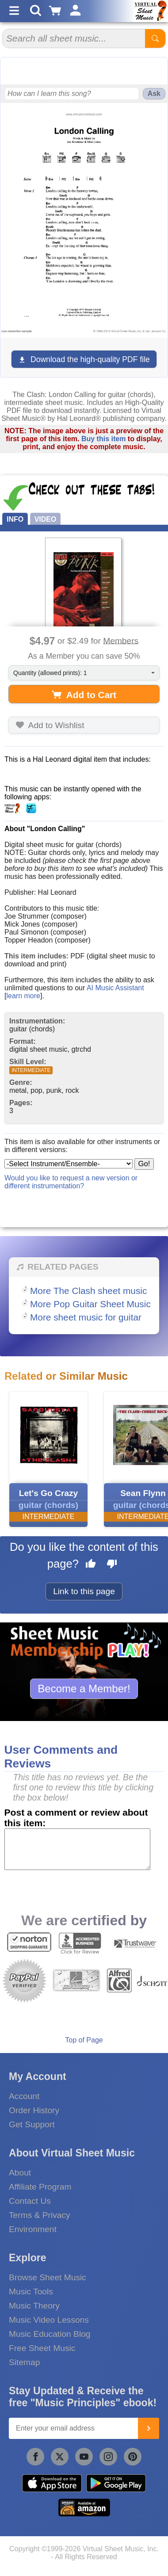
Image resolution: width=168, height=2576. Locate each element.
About (20, 2172)
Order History (34, 2110)
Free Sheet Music (42, 2348)
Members (120, 640)
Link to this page (84, 1591)
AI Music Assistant (115, 988)
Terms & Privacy (39, 2215)
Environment (33, 2229)
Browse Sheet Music (47, 2277)
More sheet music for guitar (85, 1317)
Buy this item (103, 439)
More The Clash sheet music (88, 1291)
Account (24, 2096)
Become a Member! (84, 1688)
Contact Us (30, 2201)
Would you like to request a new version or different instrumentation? (70, 1182)
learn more (23, 996)
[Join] (148, 2428)
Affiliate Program (40, 2186)
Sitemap (24, 2362)
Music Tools (31, 2291)
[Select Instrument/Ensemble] (68, 1163)
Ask (154, 93)
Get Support (31, 2124)
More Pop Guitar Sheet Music (90, 1304)
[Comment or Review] (77, 1849)
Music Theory (34, 2305)
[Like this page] (90, 1565)
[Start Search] (155, 38)
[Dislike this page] (112, 1565)
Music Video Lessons (49, 2319)
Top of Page (84, 2040)
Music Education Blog (50, 2334)
